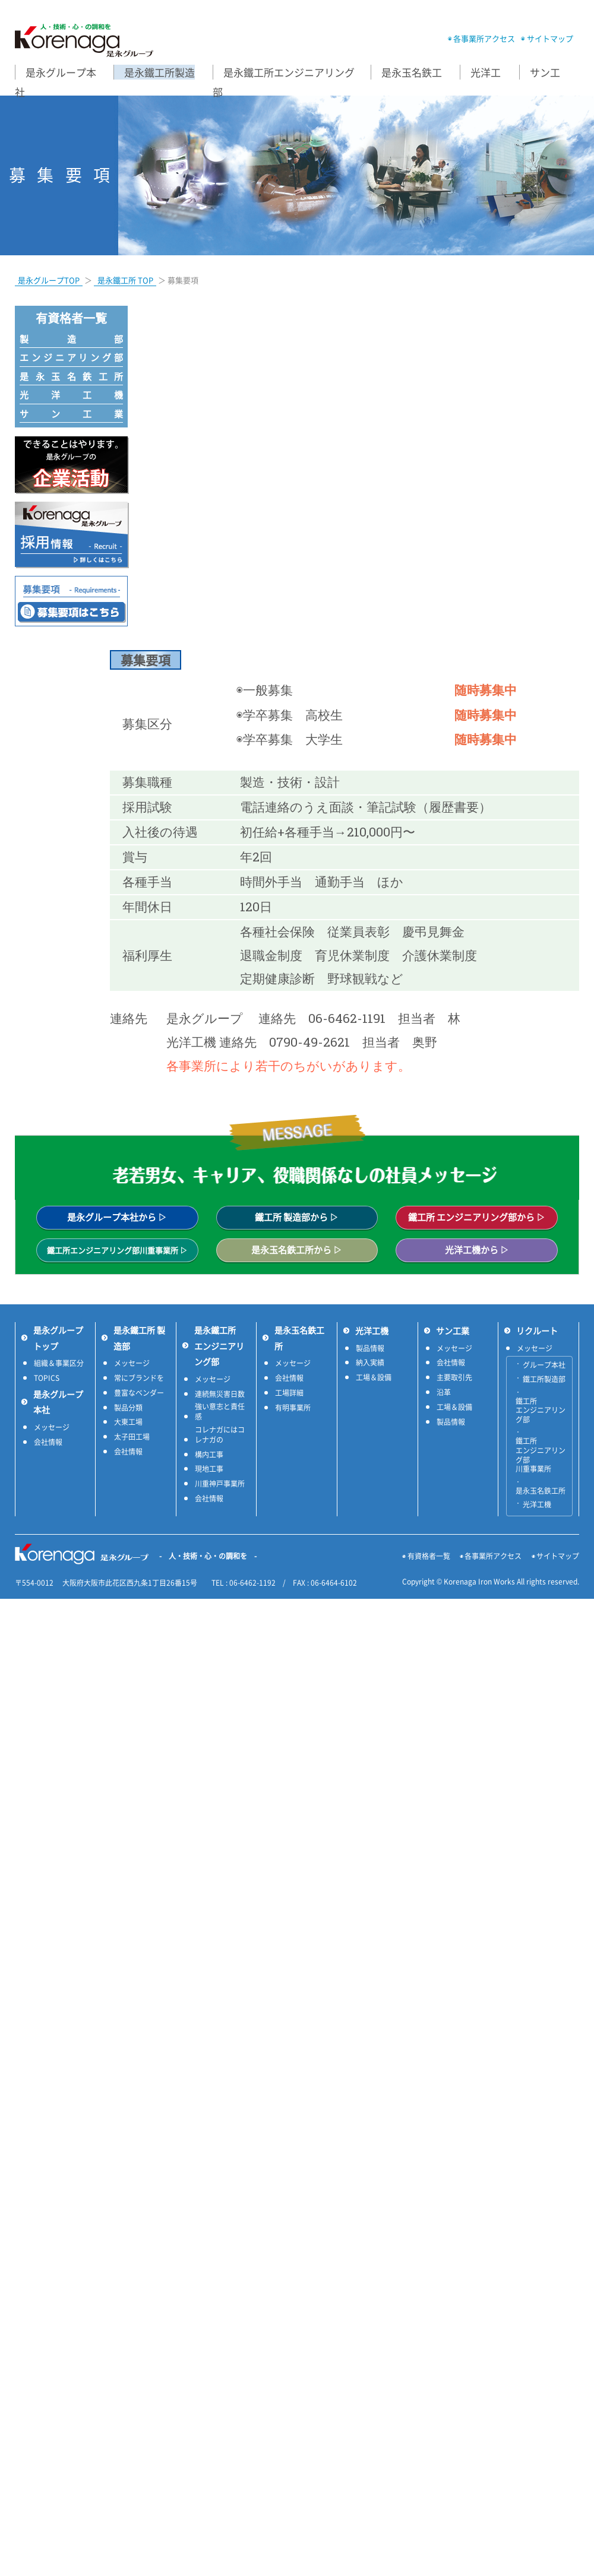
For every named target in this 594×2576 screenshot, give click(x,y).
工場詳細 (289, 1393)
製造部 (71, 339)
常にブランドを (139, 1378)
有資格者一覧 (428, 1556)
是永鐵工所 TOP (125, 280)
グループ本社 (544, 1365)
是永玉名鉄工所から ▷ (296, 1249)
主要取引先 (454, 1378)
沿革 (444, 1392)
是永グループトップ (58, 1338)
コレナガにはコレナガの (220, 1435)
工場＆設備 (373, 1378)
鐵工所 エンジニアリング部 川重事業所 (540, 1455)
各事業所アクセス (484, 38)
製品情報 (370, 1349)
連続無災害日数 (220, 1394)
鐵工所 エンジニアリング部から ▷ (476, 1217)
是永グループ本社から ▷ (117, 1217)
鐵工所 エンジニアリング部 (540, 1411)
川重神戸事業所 (220, 1484)
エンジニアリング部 (71, 357)
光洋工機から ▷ (477, 1249)
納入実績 (370, 1363)
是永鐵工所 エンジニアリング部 (219, 1345)
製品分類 (128, 1408)
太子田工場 (132, 1437)
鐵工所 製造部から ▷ (297, 1217)
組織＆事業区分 (59, 1363)
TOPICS (46, 1378)
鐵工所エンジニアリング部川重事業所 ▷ (117, 1250)
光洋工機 (71, 394)
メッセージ (51, 1427)
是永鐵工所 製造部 (139, 1338)
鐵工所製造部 (544, 1379)
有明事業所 (293, 1408)
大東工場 (128, 1422)
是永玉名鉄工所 (71, 376)
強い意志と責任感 (220, 1412)
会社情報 (48, 1442)
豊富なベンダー (139, 1393)
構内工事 (209, 1455)
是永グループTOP (49, 280)
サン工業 (71, 413)
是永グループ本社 (58, 1402)
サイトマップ (550, 38)
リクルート (537, 1330)
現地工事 (209, 1469)
